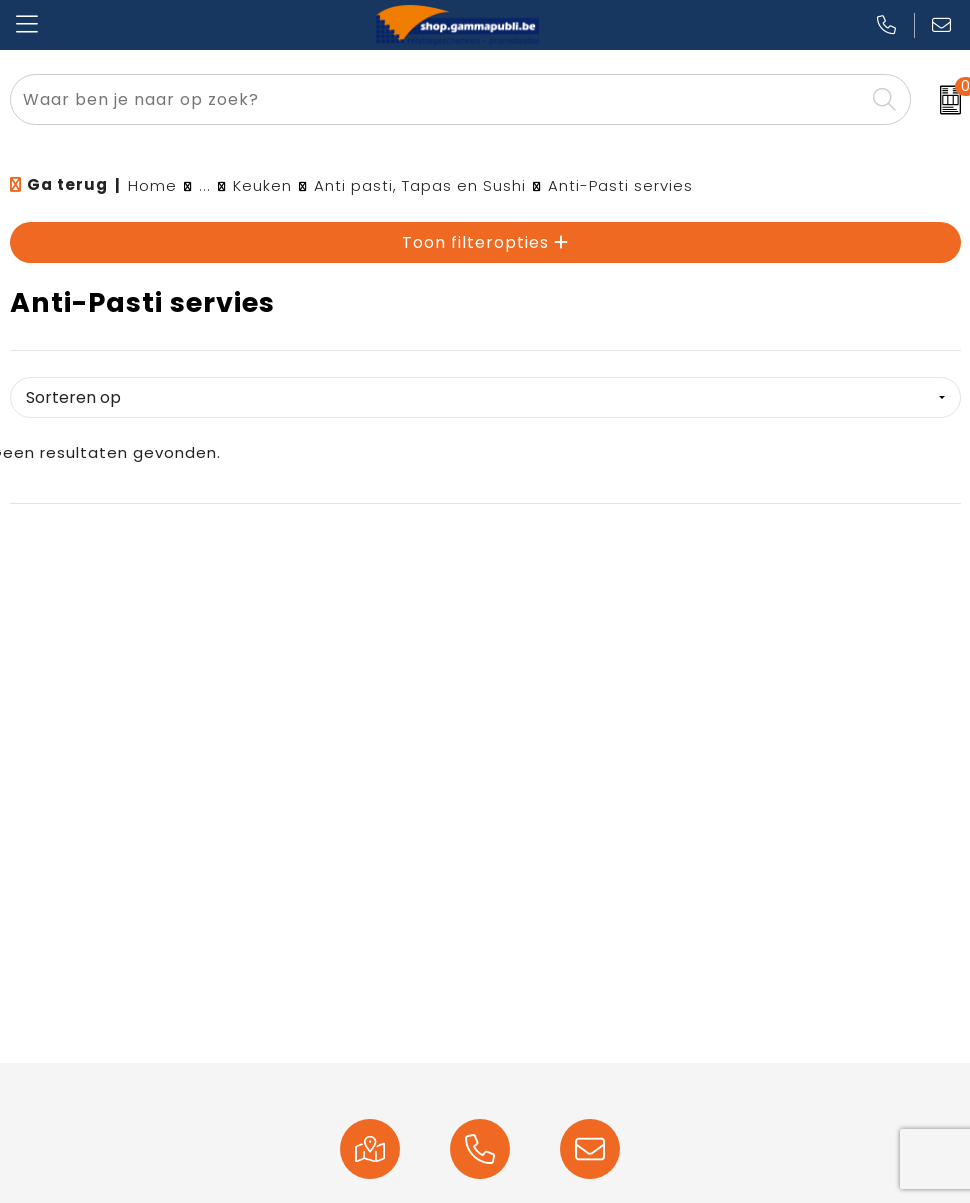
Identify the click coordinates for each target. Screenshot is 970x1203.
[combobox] (437, 99)
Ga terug (67, 184)
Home (152, 185)
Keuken (262, 185)
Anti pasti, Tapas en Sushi (420, 185)
